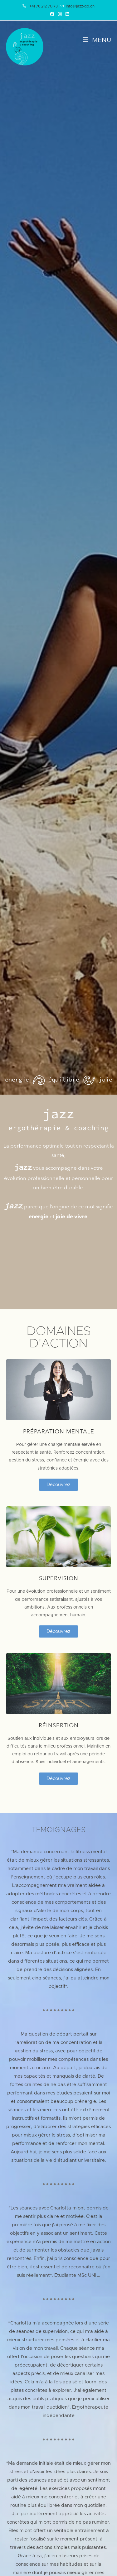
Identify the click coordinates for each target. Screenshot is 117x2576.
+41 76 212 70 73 (43, 6)
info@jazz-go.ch (80, 6)
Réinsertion (59, 1726)
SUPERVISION (58, 1578)
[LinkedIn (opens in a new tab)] (66, 14)
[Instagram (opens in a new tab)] (60, 14)
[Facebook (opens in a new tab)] (52, 14)
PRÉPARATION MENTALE (58, 1432)
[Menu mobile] (97, 40)
